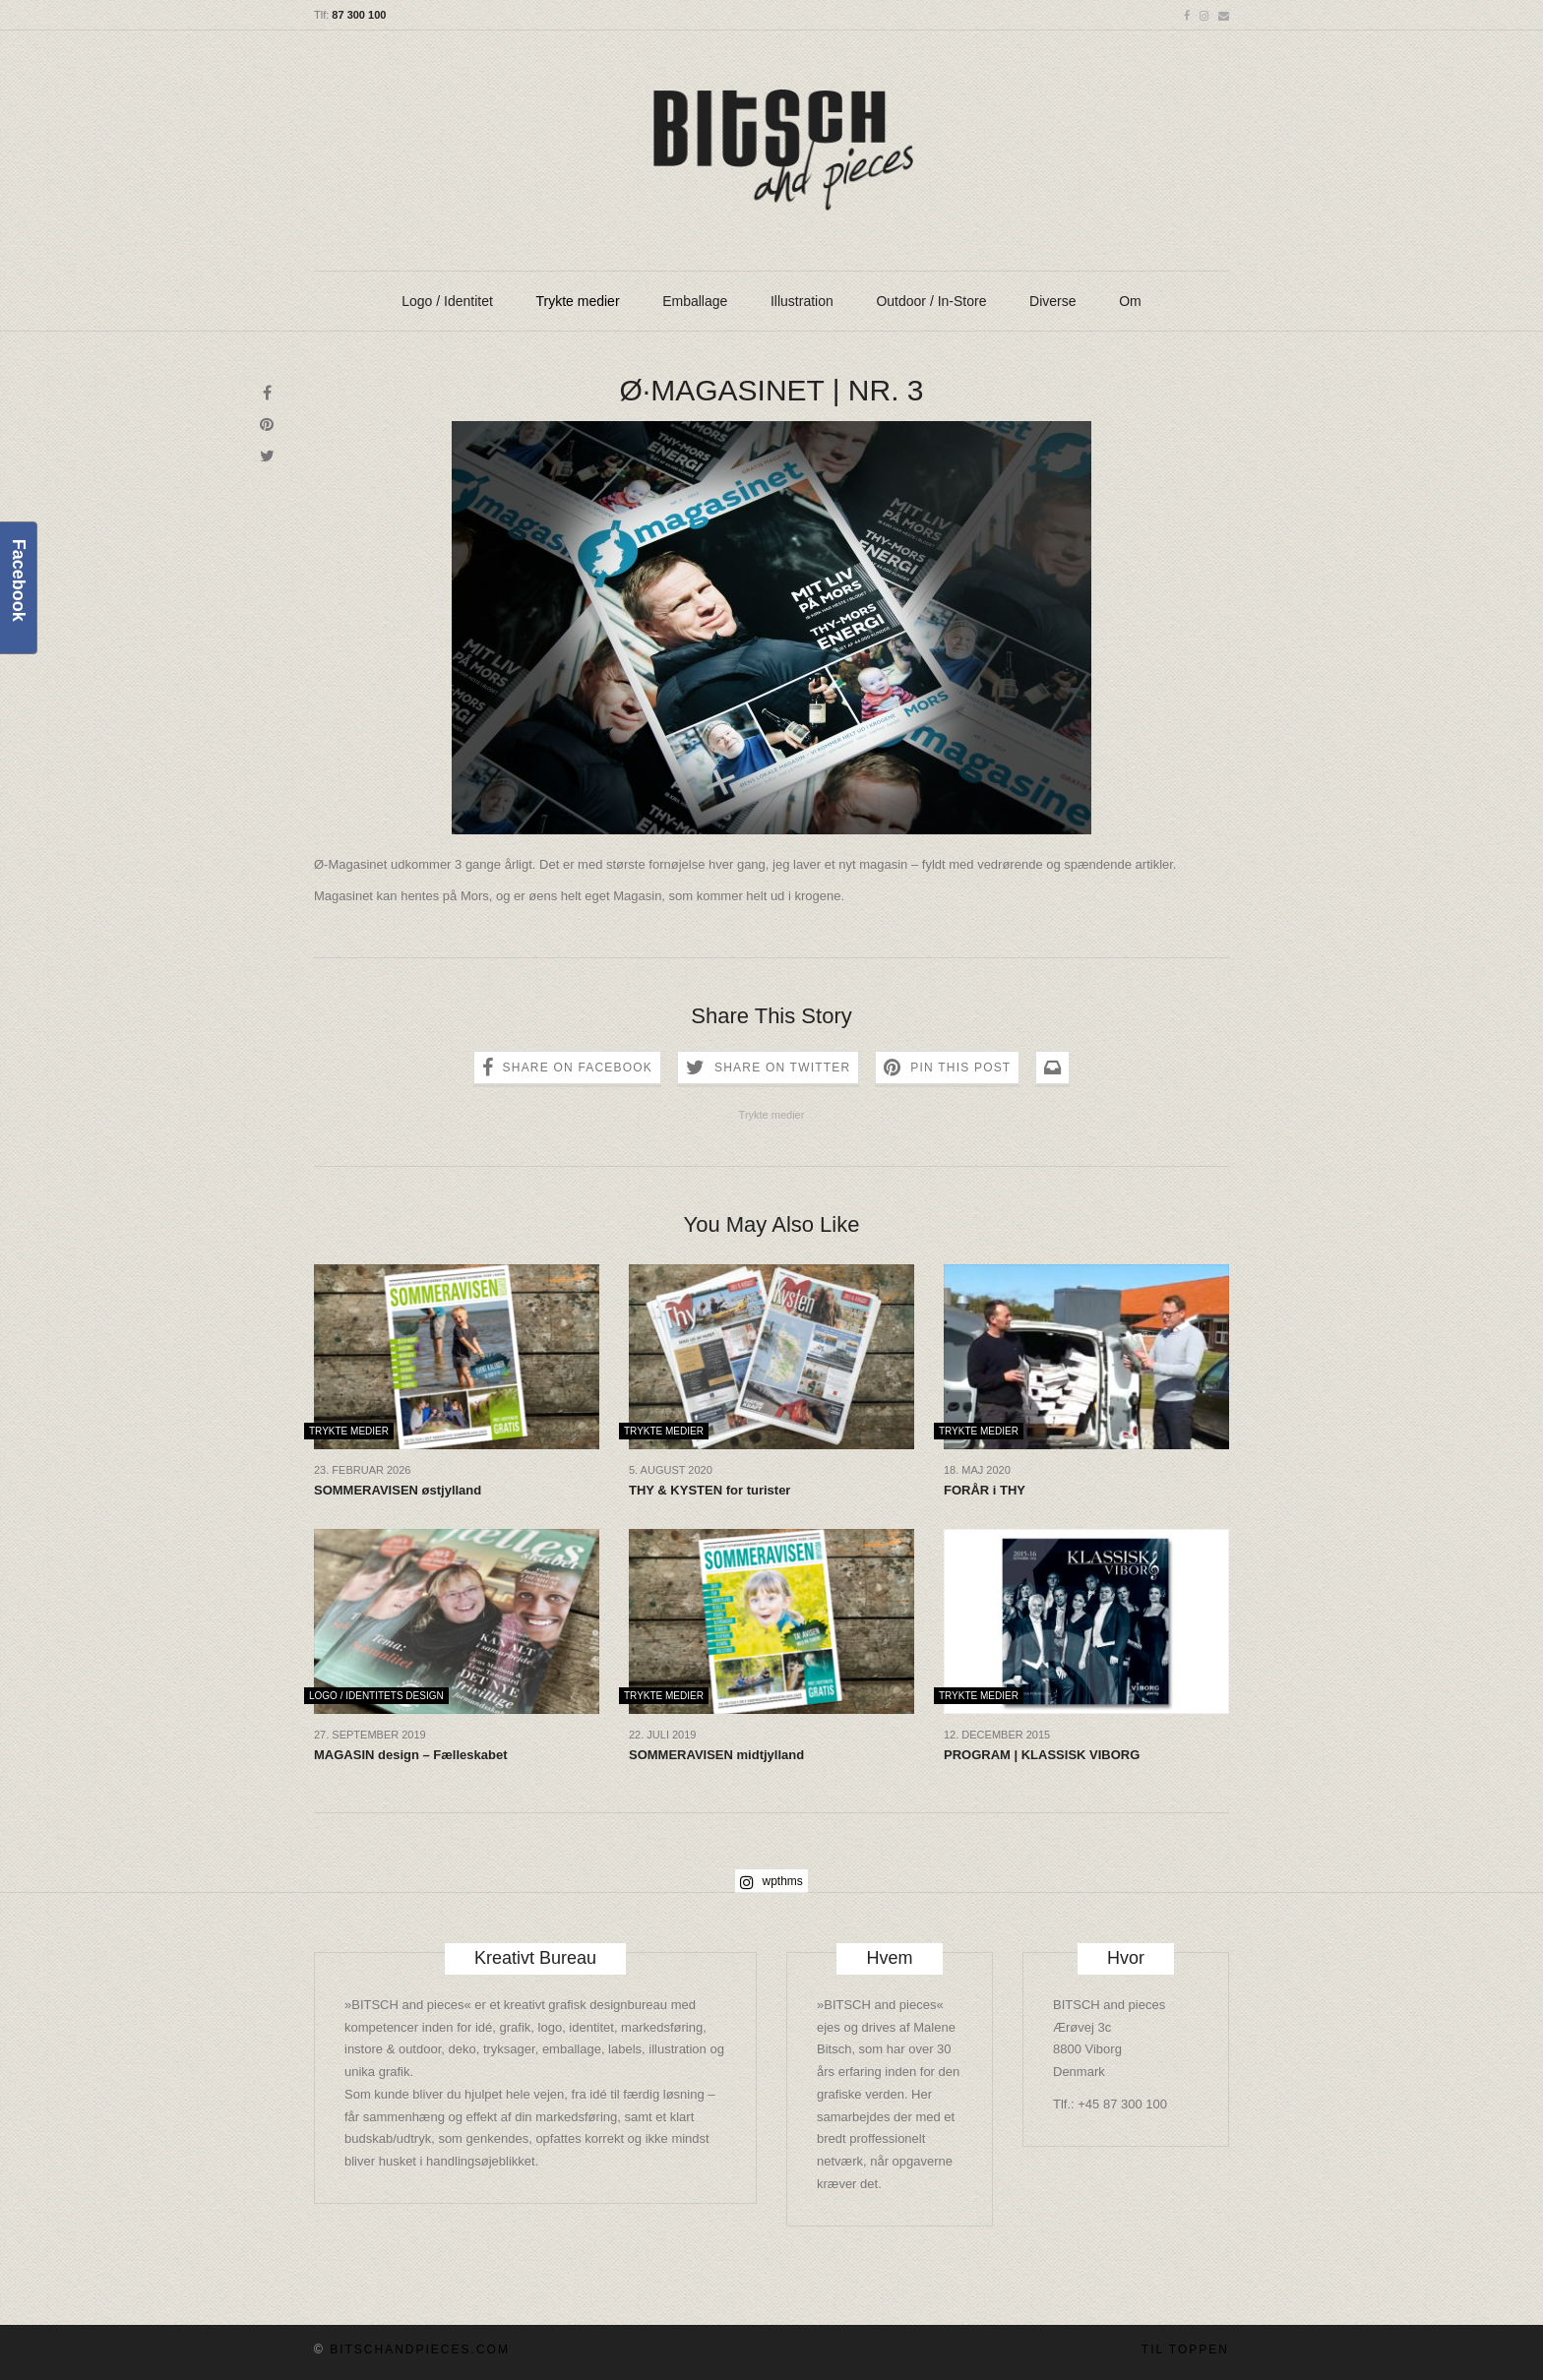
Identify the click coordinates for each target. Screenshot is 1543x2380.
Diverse (1052, 301)
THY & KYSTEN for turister (709, 1490)
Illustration (802, 301)
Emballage (694, 301)
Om (1130, 301)
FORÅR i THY (984, 1490)
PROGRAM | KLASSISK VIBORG (1042, 1754)
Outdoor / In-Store (931, 301)
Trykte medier (578, 301)
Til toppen (1185, 2349)
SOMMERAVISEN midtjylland (716, 1754)
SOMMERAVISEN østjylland (397, 1490)
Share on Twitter (782, 1067)
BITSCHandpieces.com (420, 2349)
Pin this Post (960, 1067)
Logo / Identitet (447, 301)
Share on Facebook (577, 1067)
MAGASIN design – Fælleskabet (411, 1754)
